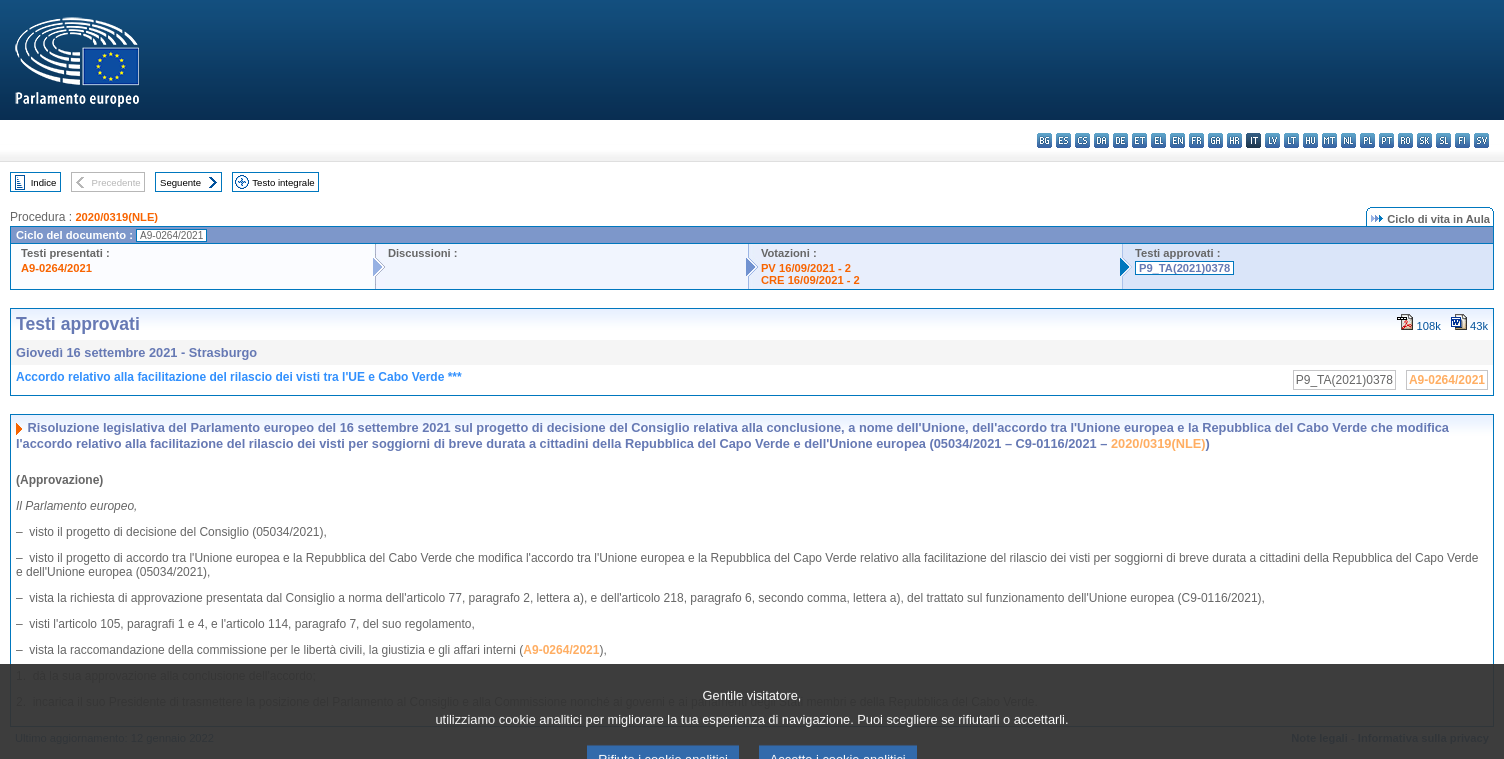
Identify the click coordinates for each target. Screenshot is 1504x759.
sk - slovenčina (1424, 140)
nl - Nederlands (1348, 140)
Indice (44, 182)
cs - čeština (1082, 140)
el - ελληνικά (1158, 140)
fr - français (1196, 140)
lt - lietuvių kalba (1291, 140)
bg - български (1044, 140)
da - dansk (1101, 140)
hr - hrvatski (1234, 140)
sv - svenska (1481, 140)
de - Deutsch (1120, 140)
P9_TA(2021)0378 (1184, 268)
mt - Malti (1329, 140)
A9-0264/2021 (56, 268)
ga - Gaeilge (1215, 140)
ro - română (1405, 140)
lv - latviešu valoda (1272, 140)
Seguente (180, 182)
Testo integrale (283, 182)
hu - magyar (1310, 140)
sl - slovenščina (1443, 140)
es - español (1063, 140)
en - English (1177, 140)
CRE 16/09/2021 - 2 (810, 280)
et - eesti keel (1139, 140)
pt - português (1386, 140)
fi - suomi (1462, 140)
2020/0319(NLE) (116, 217)
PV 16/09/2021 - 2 (806, 268)
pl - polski (1367, 140)
